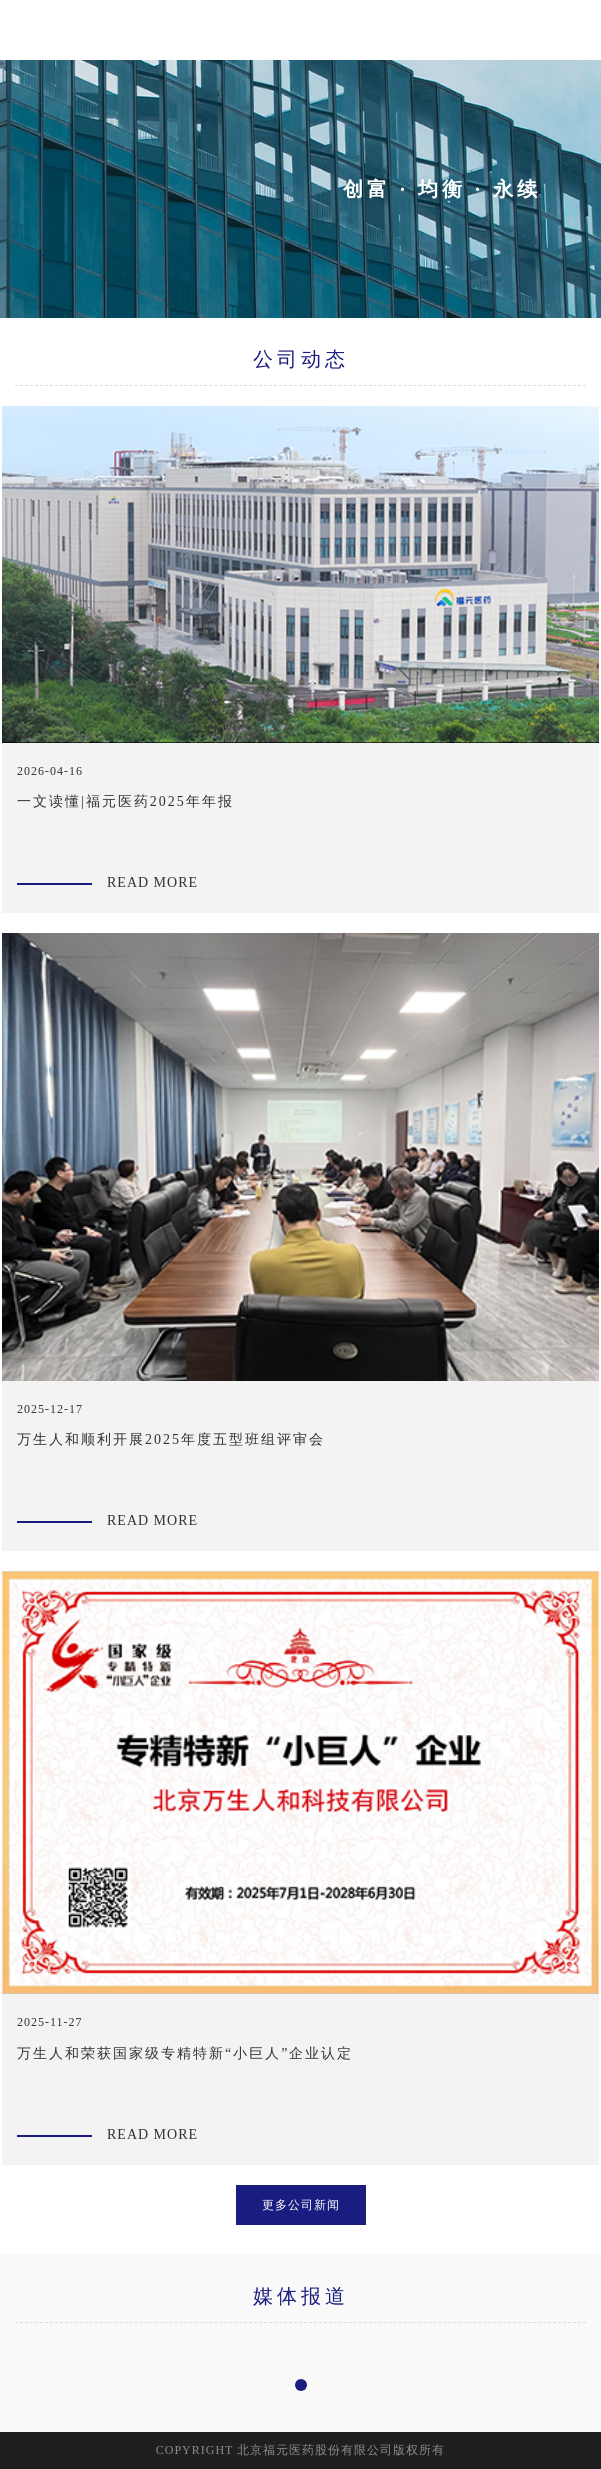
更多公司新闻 (301, 2205)
